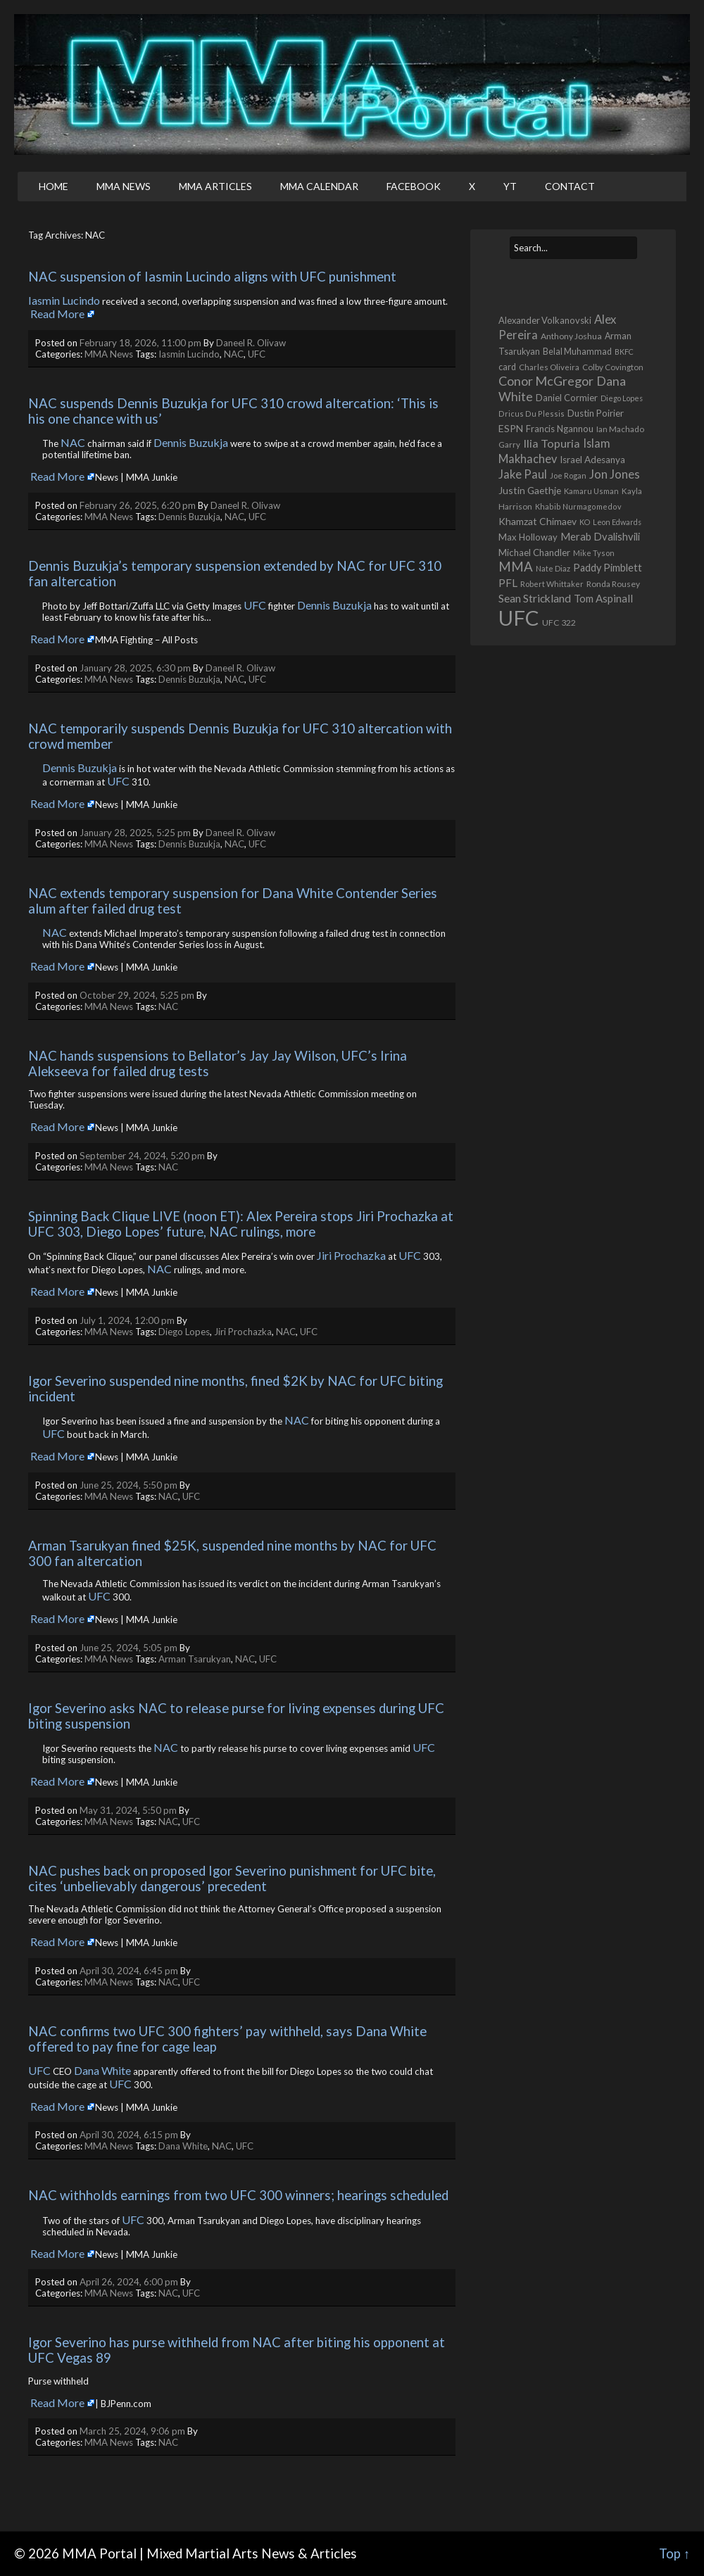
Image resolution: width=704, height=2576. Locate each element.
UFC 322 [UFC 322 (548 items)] (559, 622)
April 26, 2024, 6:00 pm (129, 2281)
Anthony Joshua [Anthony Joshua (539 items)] (571, 336)
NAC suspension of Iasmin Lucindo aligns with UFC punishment (212, 276)
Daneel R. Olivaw (251, 342)
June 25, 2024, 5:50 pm (128, 1485)
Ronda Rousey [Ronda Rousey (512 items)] (613, 584)
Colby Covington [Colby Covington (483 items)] (612, 367)
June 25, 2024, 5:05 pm (128, 1647)
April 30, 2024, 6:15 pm (129, 2134)
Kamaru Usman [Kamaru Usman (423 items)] (591, 490)
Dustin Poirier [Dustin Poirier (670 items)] (595, 413)
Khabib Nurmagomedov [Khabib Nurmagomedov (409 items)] (578, 506)
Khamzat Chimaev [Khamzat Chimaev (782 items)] (537, 521)
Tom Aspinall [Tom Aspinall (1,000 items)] (603, 598)
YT (510, 186)
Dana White (102, 2070)
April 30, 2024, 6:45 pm (129, 1970)
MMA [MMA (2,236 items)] (515, 566)
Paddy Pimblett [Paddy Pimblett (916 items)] (607, 568)
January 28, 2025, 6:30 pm (135, 668)
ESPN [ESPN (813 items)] (510, 428)
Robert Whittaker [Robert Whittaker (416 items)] (552, 583)
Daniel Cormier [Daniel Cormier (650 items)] (567, 397)
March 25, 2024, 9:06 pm (132, 2431)
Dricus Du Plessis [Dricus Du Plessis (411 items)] (531, 413)
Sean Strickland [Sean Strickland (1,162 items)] (534, 598)
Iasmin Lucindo (64, 300)
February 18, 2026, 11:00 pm (140, 342)
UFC (256, 354)
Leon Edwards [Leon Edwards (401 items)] (617, 521)
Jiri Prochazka (351, 1255)
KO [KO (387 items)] (584, 521)
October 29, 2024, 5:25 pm (137, 995)
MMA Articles (215, 186)
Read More (57, 313)
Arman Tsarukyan (194, 1659)
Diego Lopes (184, 1331)
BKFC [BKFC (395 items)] (624, 351)
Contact (570, 186)
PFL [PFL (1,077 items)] (507, 582)
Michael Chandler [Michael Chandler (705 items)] (534, 552)
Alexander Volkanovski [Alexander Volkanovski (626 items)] (544, 320)
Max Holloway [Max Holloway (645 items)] (528, 537)
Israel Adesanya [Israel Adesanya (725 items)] (592, 459)
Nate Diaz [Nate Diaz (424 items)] (553, 568)
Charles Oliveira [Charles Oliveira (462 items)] (549, 367)
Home (53, 186)
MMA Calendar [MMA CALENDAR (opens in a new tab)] (319, 186)
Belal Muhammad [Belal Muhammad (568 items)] (577, 351)
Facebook (413, 186)
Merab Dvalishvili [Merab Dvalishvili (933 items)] (600, 537)
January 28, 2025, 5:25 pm (135, 832)
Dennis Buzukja (190, 442)
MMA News (123, 186)
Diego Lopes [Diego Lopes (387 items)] (622, 398)
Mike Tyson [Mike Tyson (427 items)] (594, 552)
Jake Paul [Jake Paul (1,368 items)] (522, 474)
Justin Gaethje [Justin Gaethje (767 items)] (529, 490)
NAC (234, 354)
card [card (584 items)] (507, 367)
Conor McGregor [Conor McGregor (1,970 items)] (545, 381)
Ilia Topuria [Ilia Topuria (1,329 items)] (551, 443)
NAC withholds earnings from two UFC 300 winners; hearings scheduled (238, 2195)
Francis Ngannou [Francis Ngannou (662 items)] (559, 428)
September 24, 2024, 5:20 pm (142, 1155)
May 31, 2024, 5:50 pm (128, 1810)
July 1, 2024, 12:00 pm (127, 1320)
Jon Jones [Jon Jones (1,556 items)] (614, 474)
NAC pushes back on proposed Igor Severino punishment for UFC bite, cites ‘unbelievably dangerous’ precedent (233, 1878)
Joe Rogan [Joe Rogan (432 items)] (568, 475)
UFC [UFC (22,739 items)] (518, 617)
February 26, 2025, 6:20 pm (138, 505)
